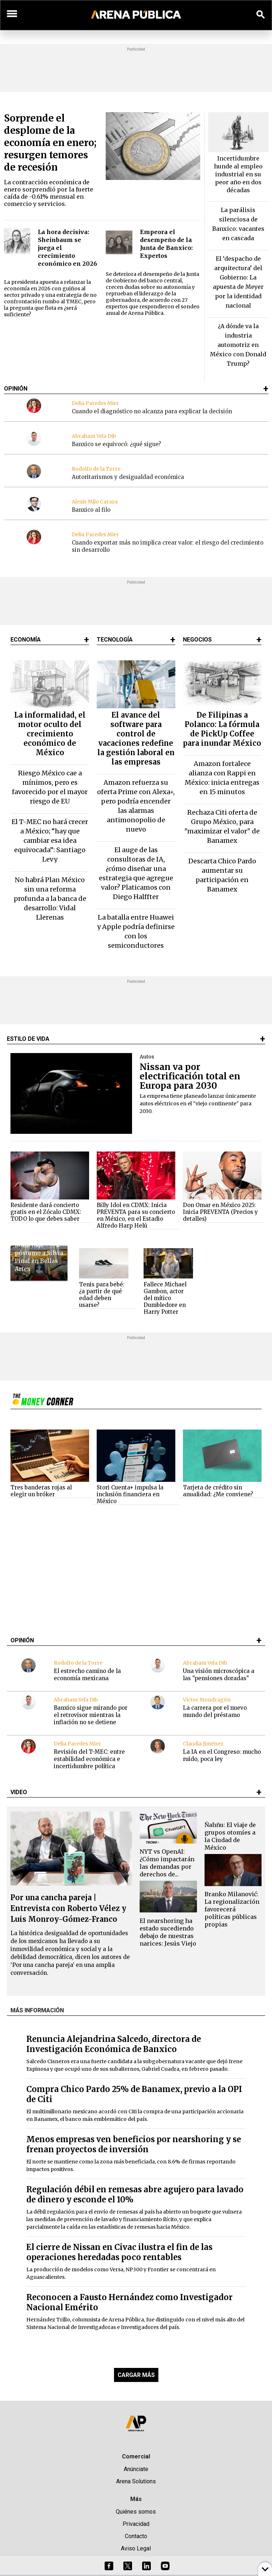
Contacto (136, 2536)
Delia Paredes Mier (95, 403)
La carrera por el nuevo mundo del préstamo (215, 1711)
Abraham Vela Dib (94, 436)
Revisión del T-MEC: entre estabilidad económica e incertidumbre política (89, 1759)
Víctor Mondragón (207, 1699)
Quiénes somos (136, 2511)
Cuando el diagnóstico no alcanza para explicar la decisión (152, 411)
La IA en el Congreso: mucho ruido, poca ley (222, 1755)
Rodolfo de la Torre (96, 469)
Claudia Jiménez (203, 1743)
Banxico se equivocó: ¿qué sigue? (116, 444)
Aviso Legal (136, 2548)
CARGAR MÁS (136, 2375)
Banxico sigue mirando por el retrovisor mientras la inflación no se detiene (90, 1715)
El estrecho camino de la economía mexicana (87, 1675)
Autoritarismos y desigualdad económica (128, 477)
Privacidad (136, 2523)
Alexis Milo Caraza (95, 501)
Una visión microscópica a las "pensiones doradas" (218, 1675)
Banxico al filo (91, 509)
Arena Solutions (136, 2481)
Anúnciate (136, 2469)
